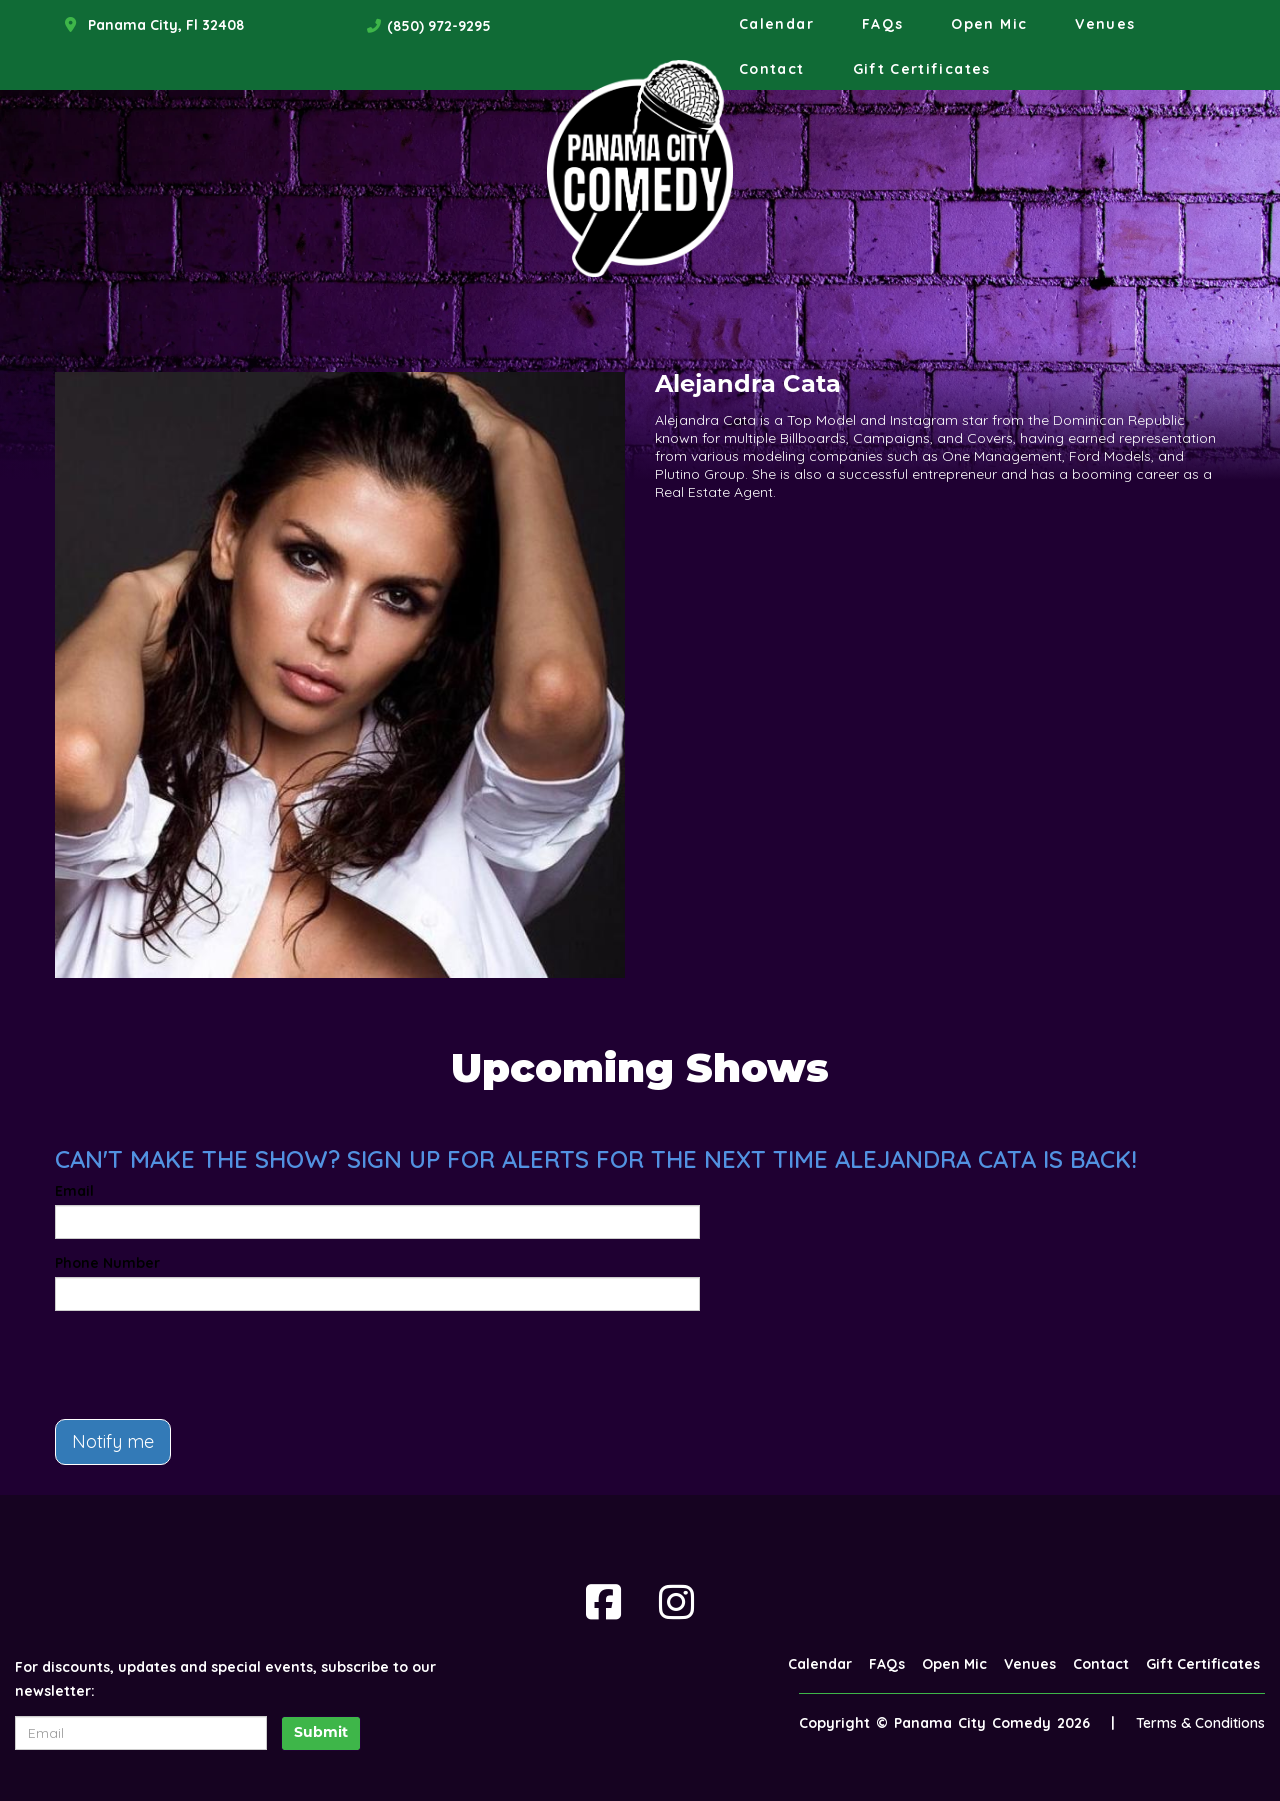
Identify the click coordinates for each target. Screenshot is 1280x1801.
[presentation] (207, 1365)
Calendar (776, 24)
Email (74, 1191)
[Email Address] (141, 1733)
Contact (772, 69)
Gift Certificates (922, 69)
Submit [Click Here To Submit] (321, 1733)
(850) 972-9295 (439, 26)
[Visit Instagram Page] (676, 1602)
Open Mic (989, 24)
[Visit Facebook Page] (603, 1602)
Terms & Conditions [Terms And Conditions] (1200, 1723)
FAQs (882, 24)
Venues (1105, 24)
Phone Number (107, 1263)
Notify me (113, 1441)
